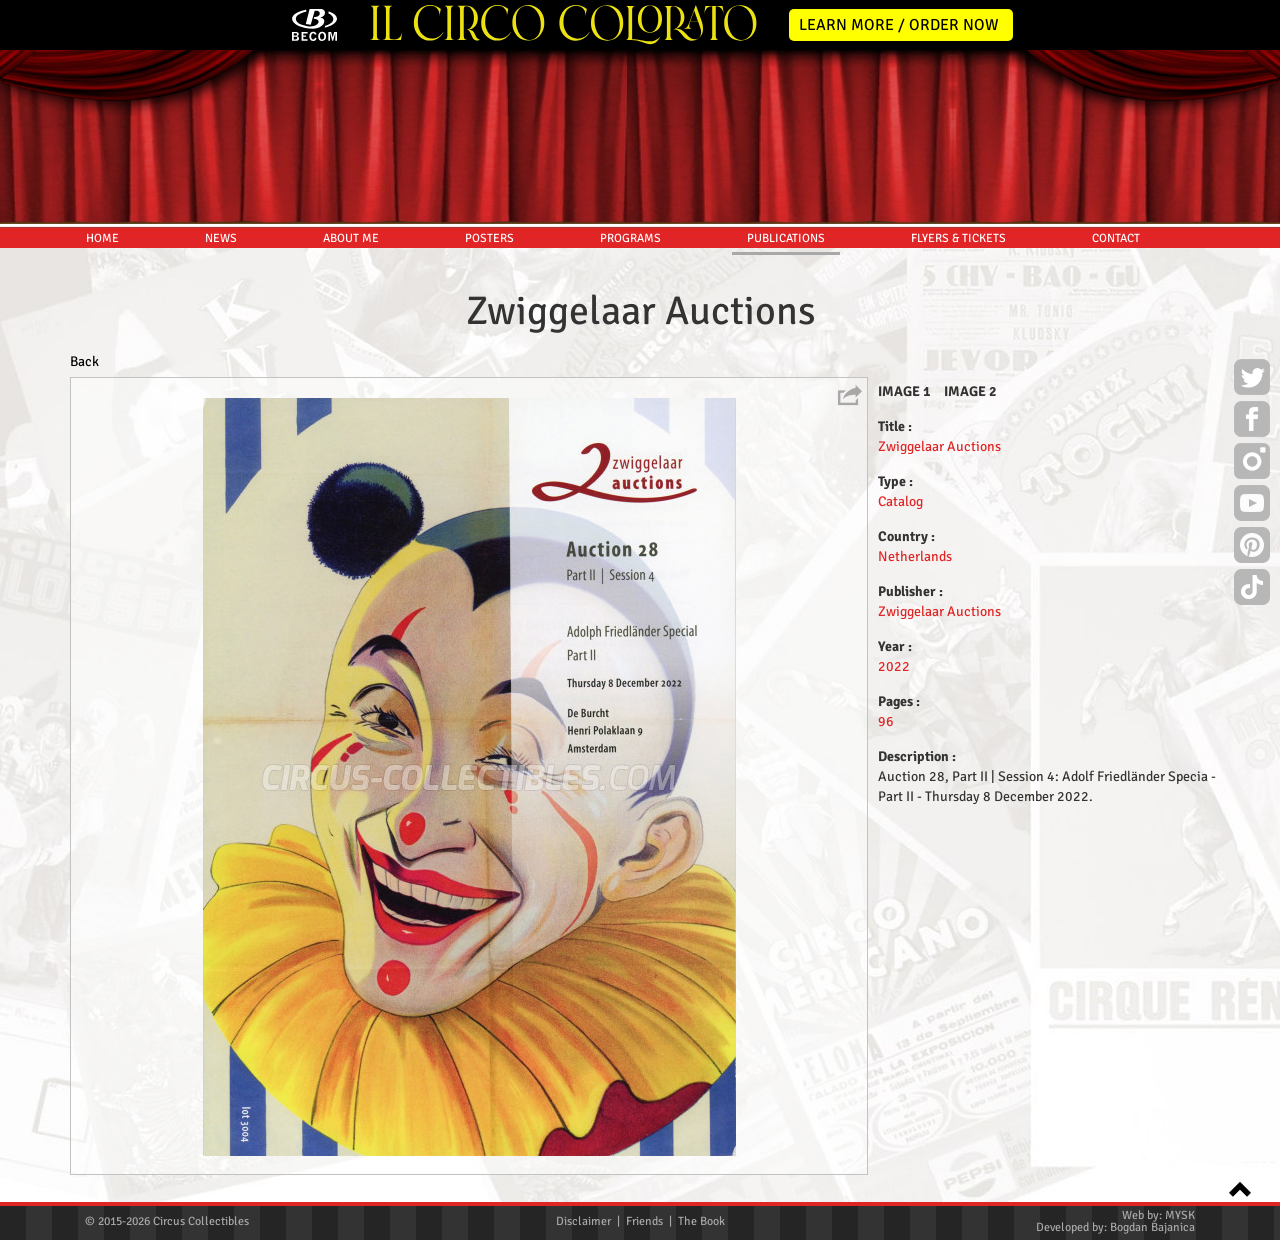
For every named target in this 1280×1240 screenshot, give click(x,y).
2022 (894, 666)
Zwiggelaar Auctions (939, 446)
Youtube (1252, 506)
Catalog (900, 501)
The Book (701, 1221)
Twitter (1252, 380)
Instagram (1252, 464)
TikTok (1252, 590)
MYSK (1180, 1215)
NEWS (221, 238)
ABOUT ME (351, 238)
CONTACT (1116, 238)
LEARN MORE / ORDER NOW (899, 25)
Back (84, 361)
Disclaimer (583, 1221)
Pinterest (1252, 548)
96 (886, 721)
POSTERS (489, 238)
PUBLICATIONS (786, 238)
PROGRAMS (630, 238)
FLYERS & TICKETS (958, 238)
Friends (644, 1221)
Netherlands (915, 556)
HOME (102, 238)
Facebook (1252, 422)
